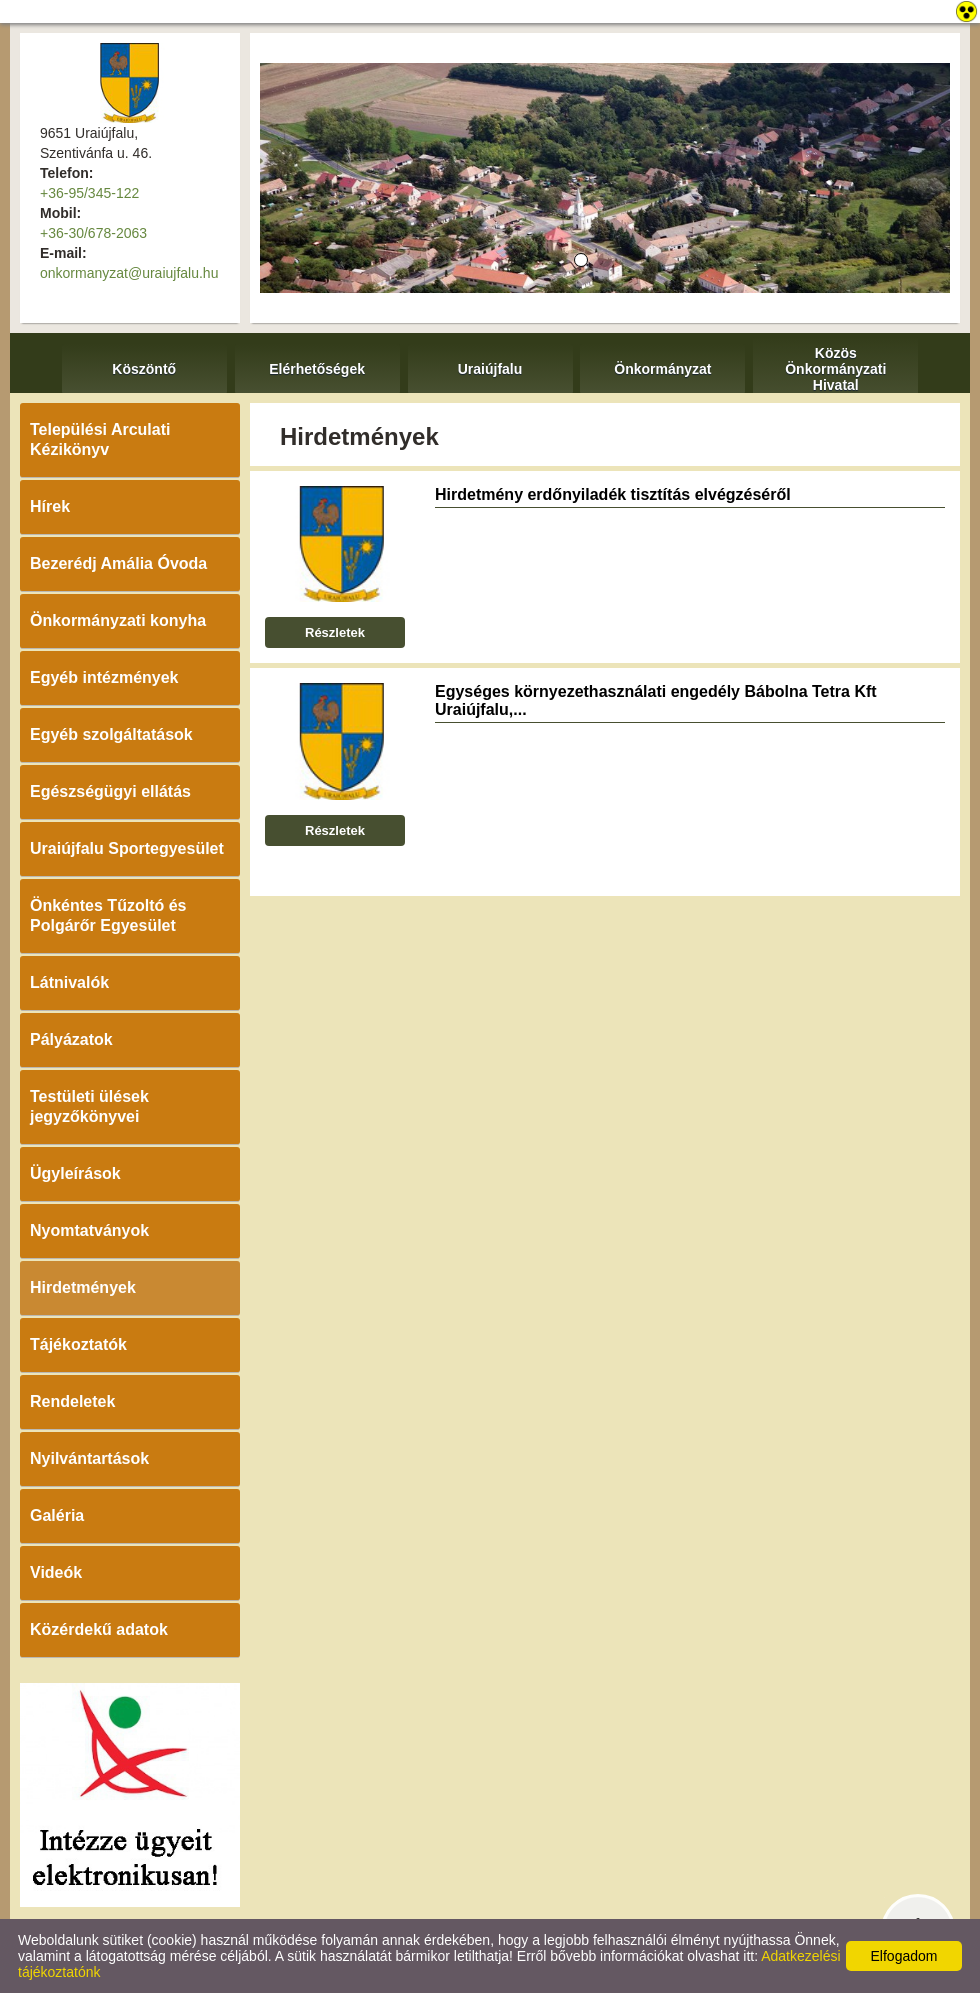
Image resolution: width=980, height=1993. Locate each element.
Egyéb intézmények (104, 677)
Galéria (57, 1515)
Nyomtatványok (89, 1230)
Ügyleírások (75, 1173)
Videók (56, 1572)
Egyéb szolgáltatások (111, 734)
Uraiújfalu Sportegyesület (127, 848)
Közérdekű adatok (99, 1629)
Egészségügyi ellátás (110, 791)
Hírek (50, 506)
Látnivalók (69, 982)
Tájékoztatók (78, 1344)
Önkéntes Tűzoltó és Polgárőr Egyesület (108, 915)
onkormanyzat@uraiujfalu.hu (129, 273)
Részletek (335, 632)
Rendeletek (72, 1401)
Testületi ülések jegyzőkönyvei (89, 1106)
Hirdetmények (83, 1287)
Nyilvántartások (89, 1458)
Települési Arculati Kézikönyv (100, 439)
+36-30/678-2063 (93, 233)
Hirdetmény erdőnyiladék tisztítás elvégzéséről (613, 494)
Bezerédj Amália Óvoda (118, 563)
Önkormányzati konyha (118, 620)
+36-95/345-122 (89, 193)
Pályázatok (71, 1039)
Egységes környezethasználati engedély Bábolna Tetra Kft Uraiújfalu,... (656, 700)
